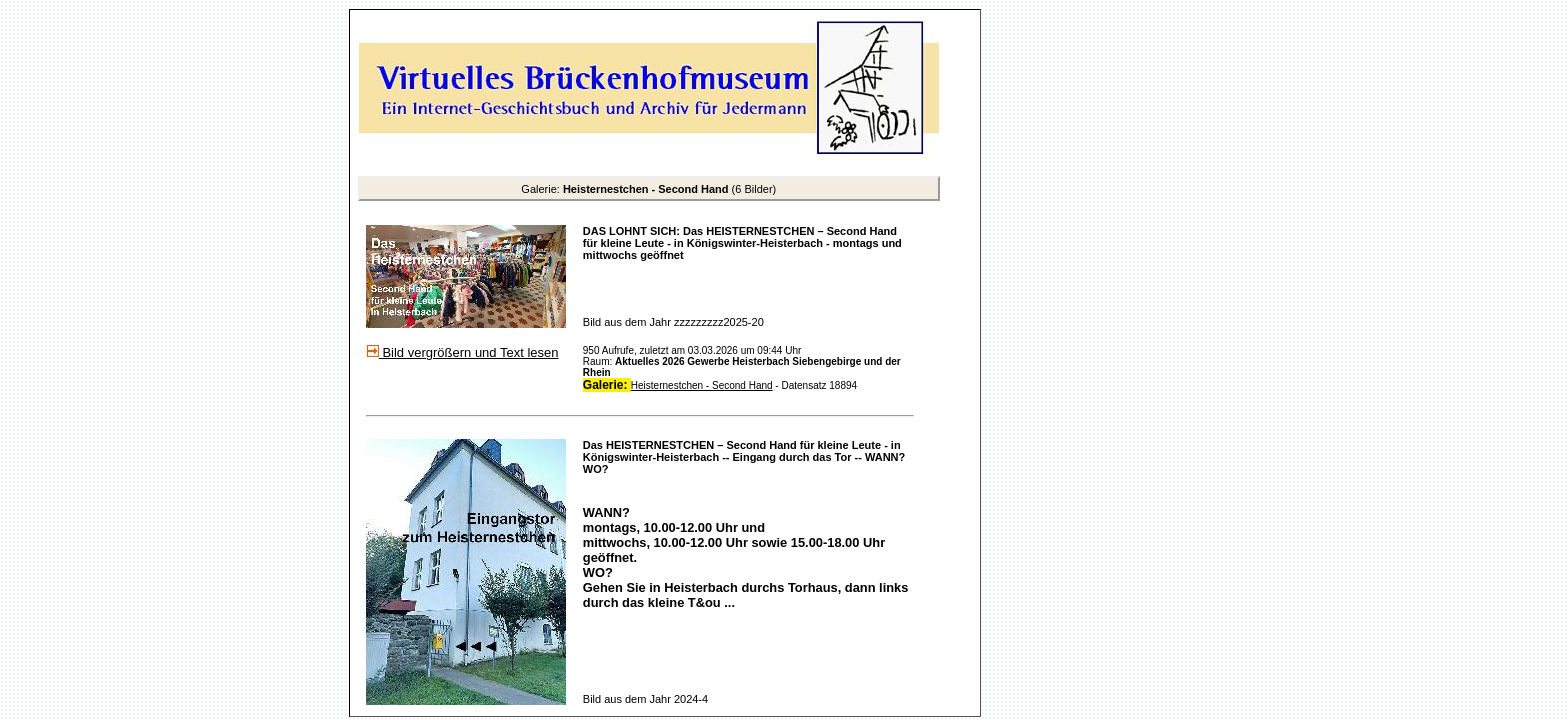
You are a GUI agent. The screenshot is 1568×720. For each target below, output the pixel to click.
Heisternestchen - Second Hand (702, 385)
